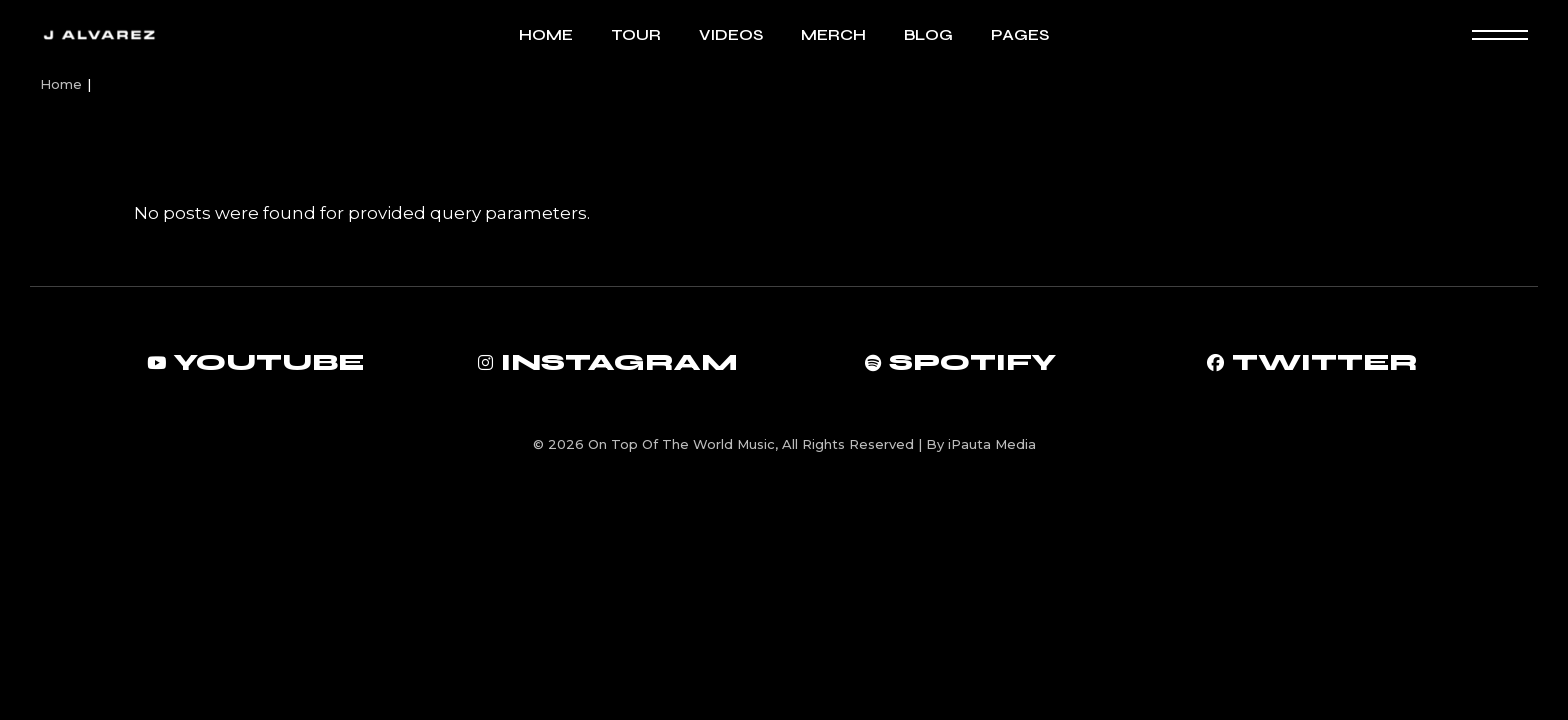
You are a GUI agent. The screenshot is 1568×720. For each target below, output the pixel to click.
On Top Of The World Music (681, 444)
